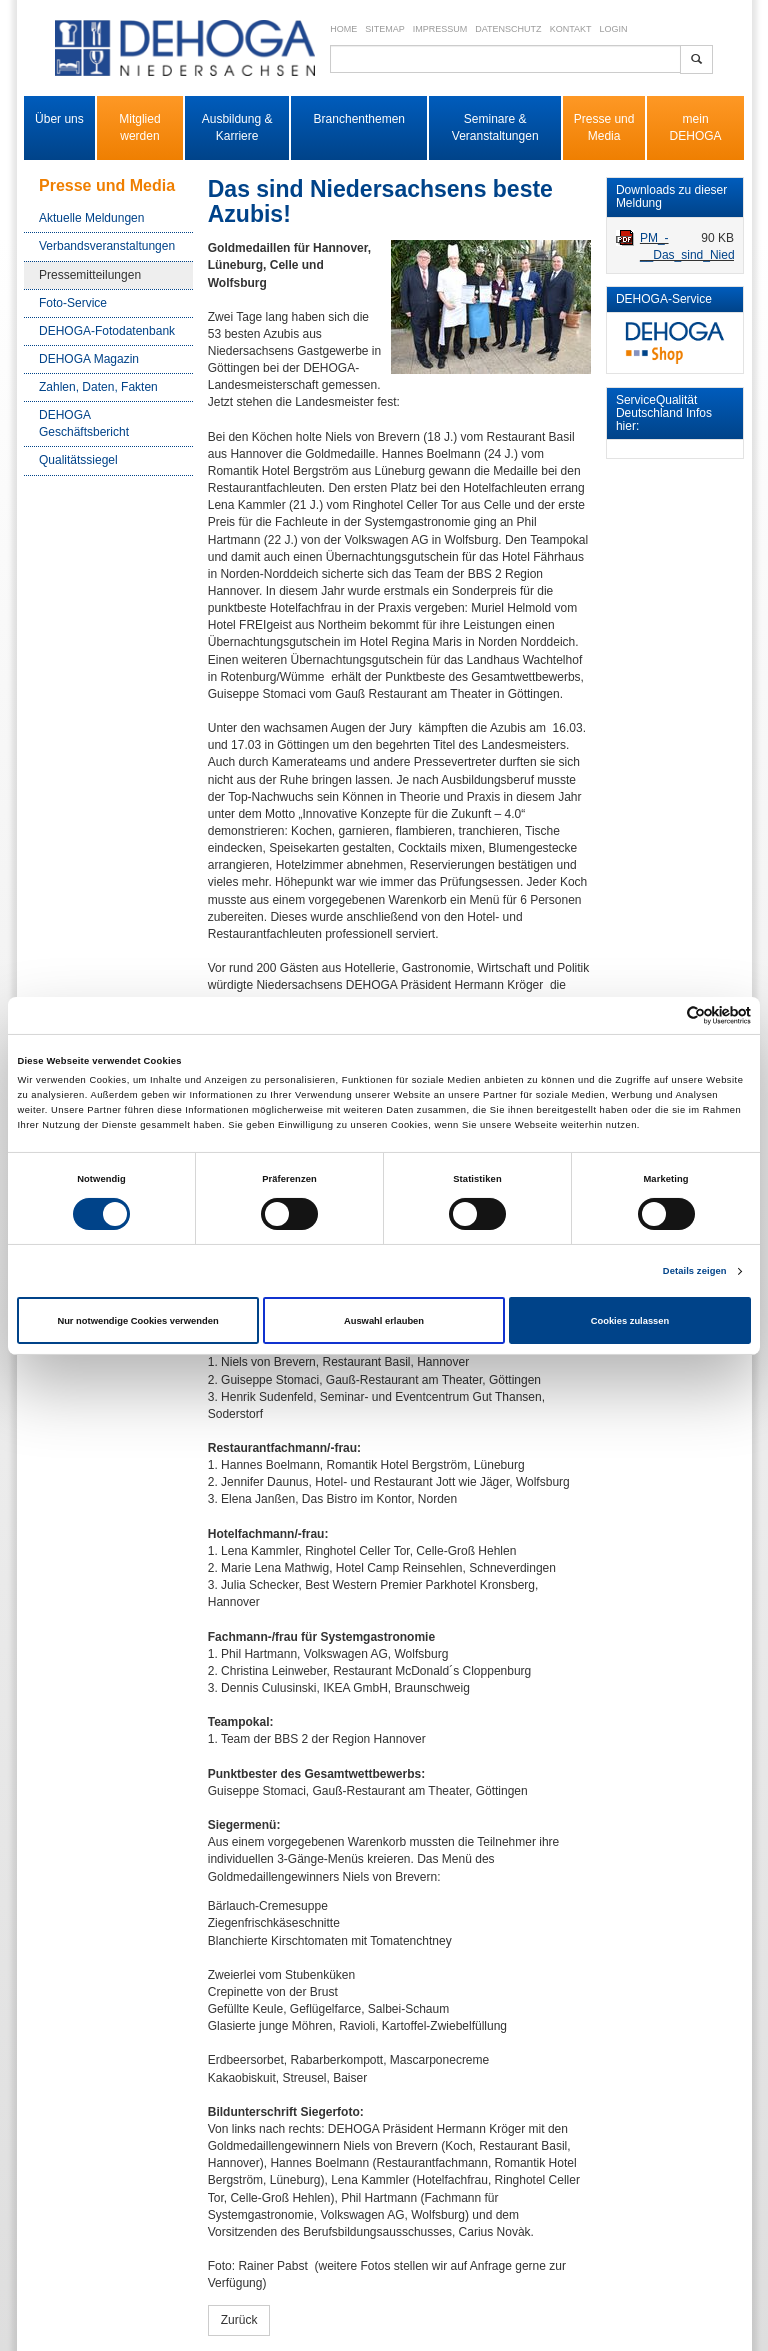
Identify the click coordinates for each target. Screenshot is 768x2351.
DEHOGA (696, 136)
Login (613, 29)
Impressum (440, 29)
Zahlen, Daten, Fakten (98, 387)
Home (343, 29)
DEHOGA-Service (664, 299)
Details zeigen (695, 1271)
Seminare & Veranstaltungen (495, 127)
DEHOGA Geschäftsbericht (84, 423)
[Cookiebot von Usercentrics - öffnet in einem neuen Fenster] (663, 1015)
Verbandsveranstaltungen (107, 246)
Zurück (239, 2320)
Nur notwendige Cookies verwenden (137, 1321)
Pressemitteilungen (90, 275)
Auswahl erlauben (384, 1321)
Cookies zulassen (630, 1321)
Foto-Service (73, 303)
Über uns (59, 119)
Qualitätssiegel (78, 460)
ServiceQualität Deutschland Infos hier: (664, 413)
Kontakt (571, 29)
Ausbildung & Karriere (237, 127)
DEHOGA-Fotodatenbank (107, 331)
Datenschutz (508, 29)
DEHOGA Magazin (89, 359)
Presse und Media (604, 127)
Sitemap (385, 29)
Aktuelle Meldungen (91, 218)
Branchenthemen (359, 119)
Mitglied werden (139, 127)
